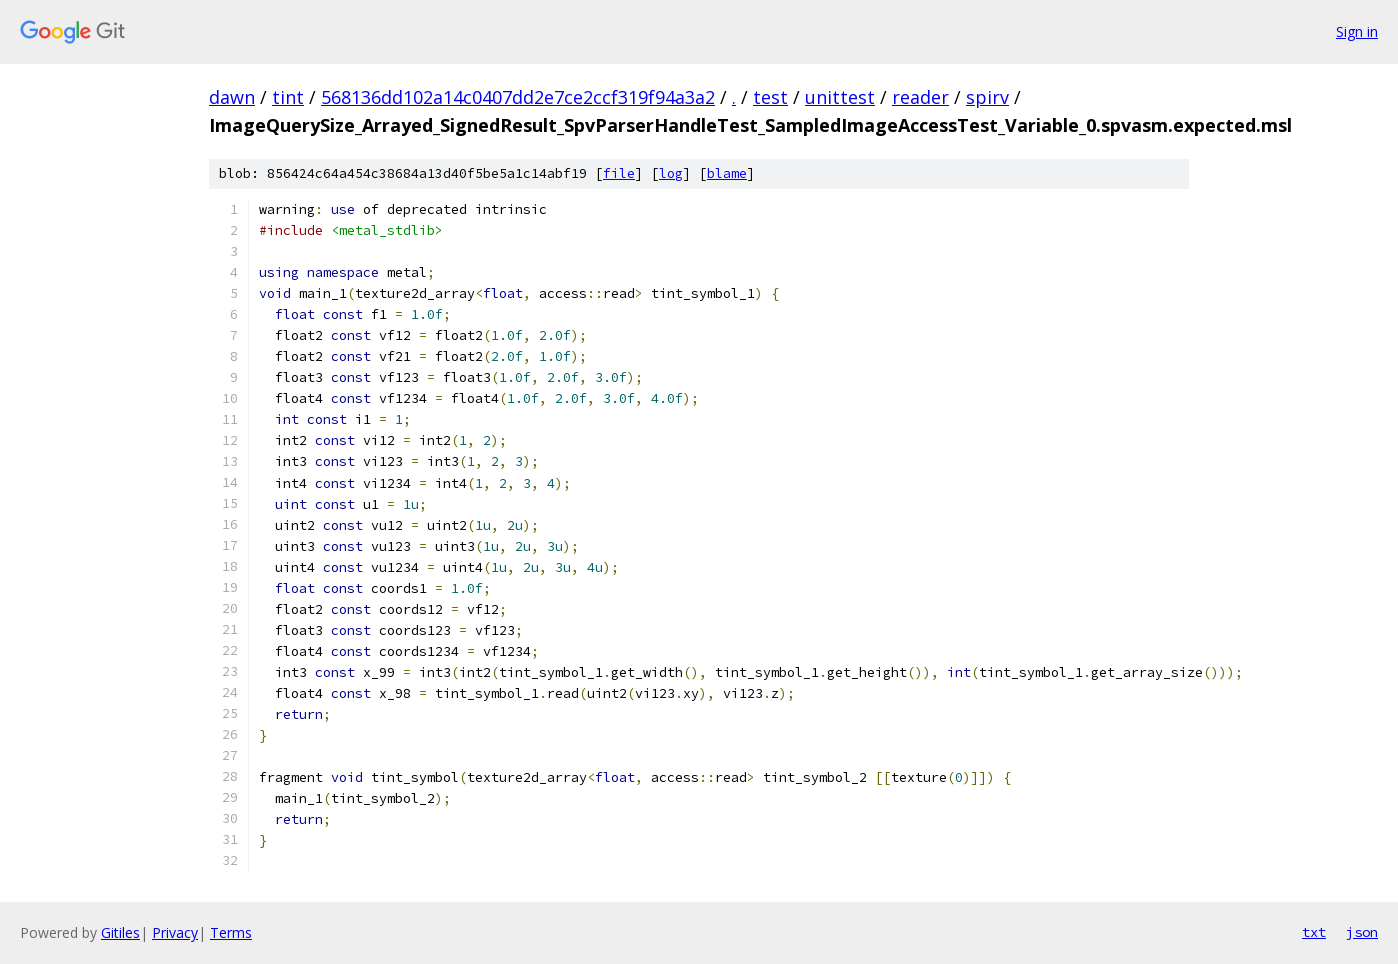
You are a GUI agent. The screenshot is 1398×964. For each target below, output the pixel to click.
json (1362, 932)
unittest (840, 97)
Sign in (1357, 31)
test (770, 97)
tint (288, 97)
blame (727, 173)
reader (920, 97)
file (619, 173)
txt (1314, 932)
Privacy (175, 932)
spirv (987, 97)
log (671, 173)
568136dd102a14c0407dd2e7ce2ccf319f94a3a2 (518, 97)
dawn (232, 97)
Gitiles (120, 932)
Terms (231, 932)
